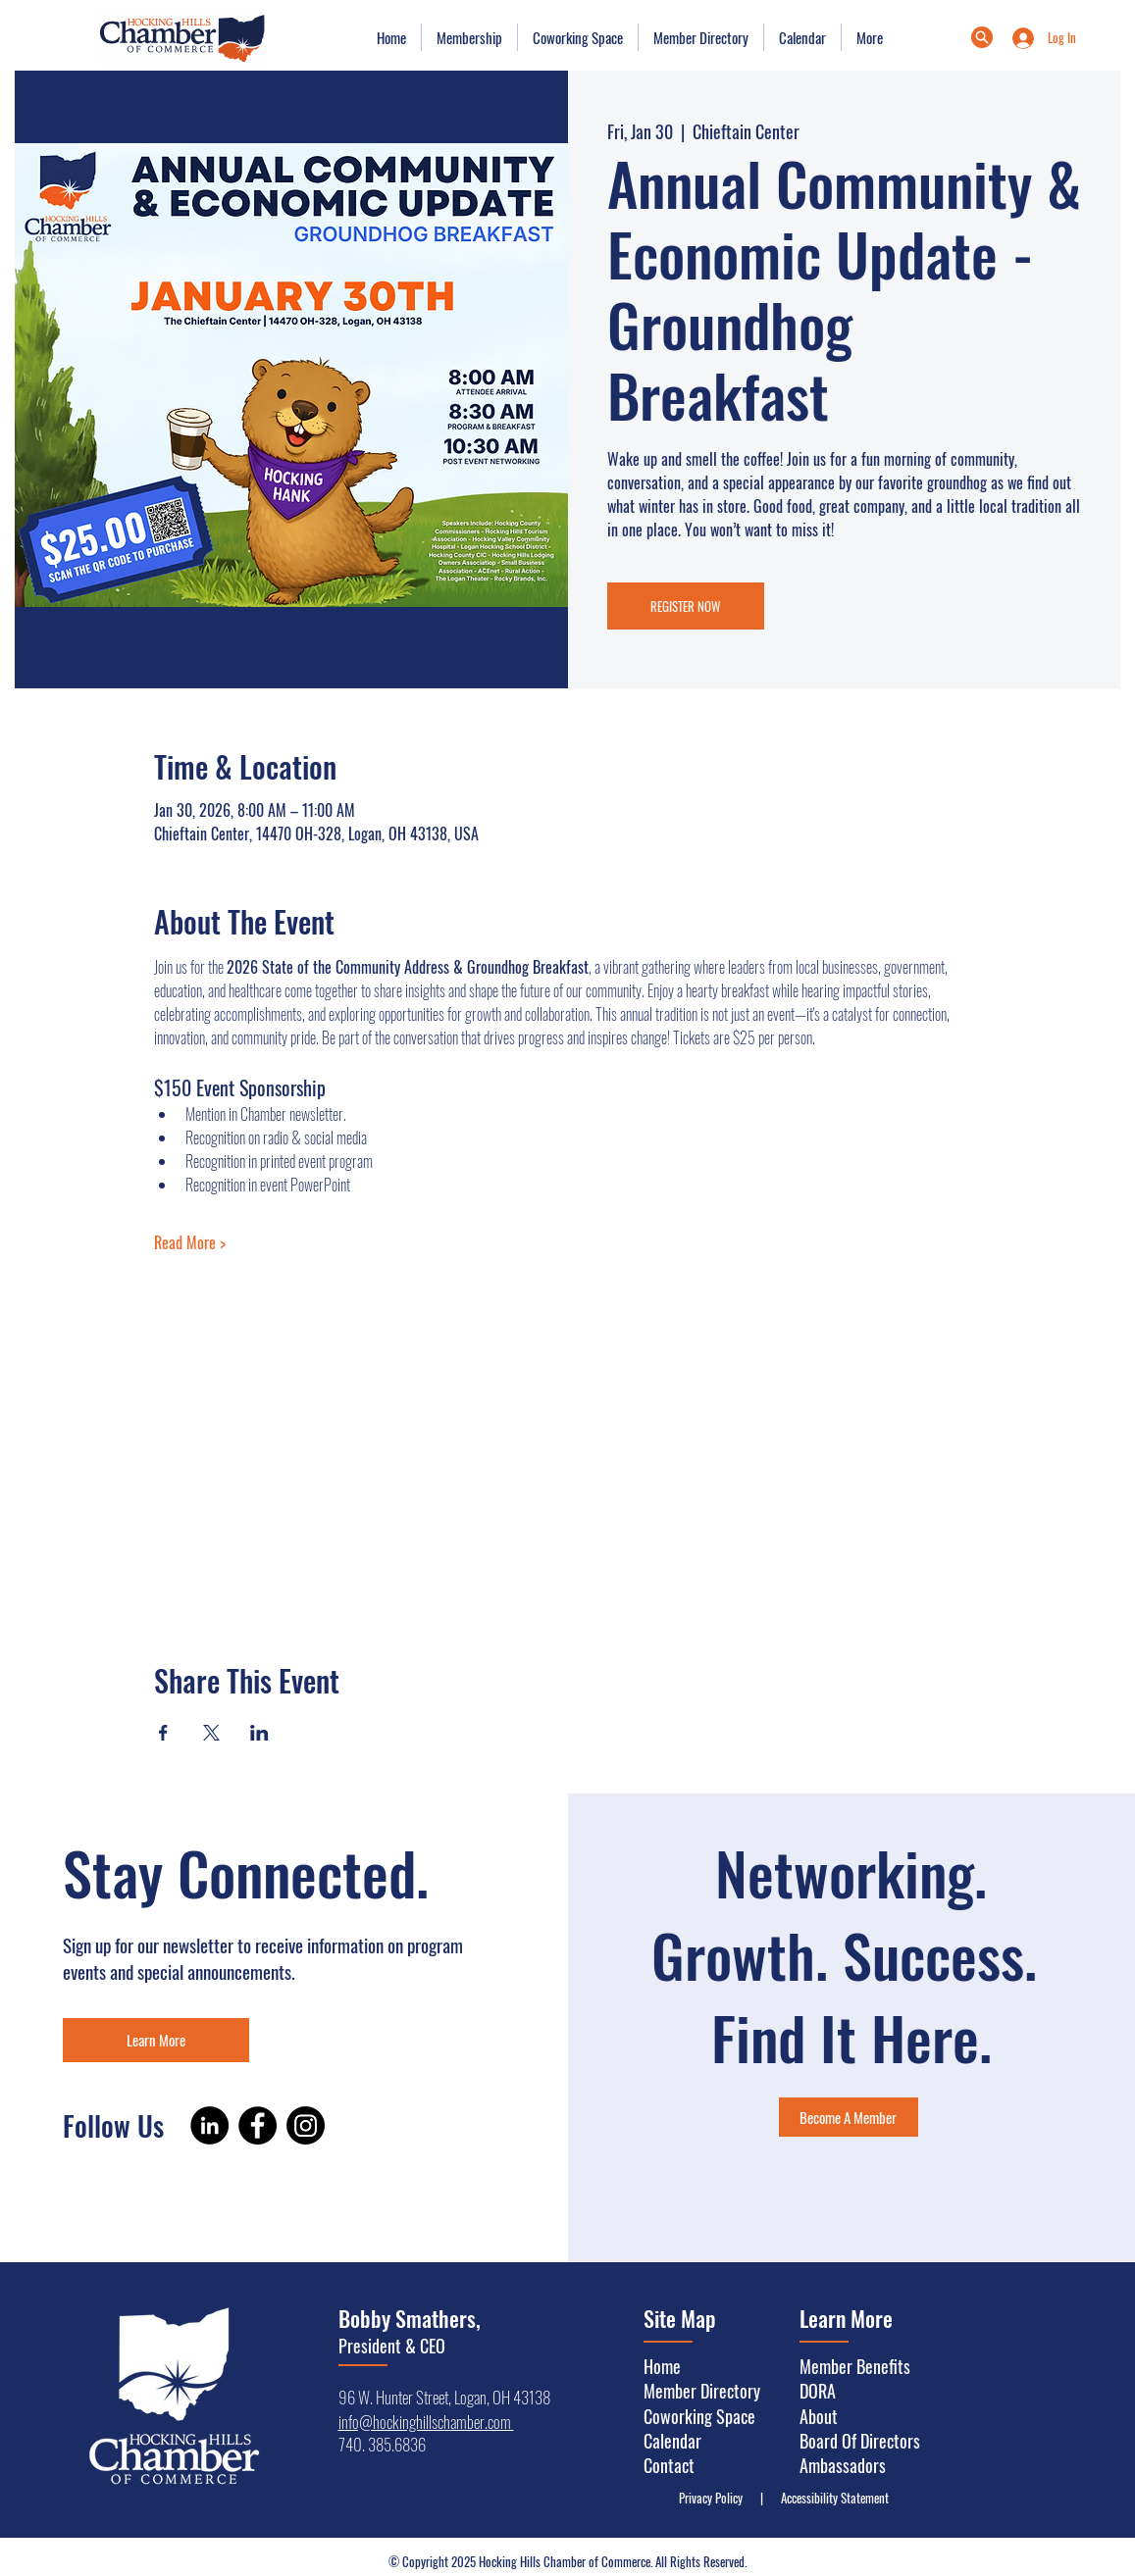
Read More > (190, 1242)
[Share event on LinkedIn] (259, 1733)
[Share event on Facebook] (163, 1733)
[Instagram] (305, 2125)
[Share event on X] (211, 1733)
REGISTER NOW (685, 606)
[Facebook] (257, 2125)
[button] (469, 37)
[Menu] (982, 37)
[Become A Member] (848, 2117)
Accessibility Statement (830, 2497)
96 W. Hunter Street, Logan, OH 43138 (444, 2397)
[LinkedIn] (209, 2125)
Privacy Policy (715, 2497)
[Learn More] (156, 2040)
